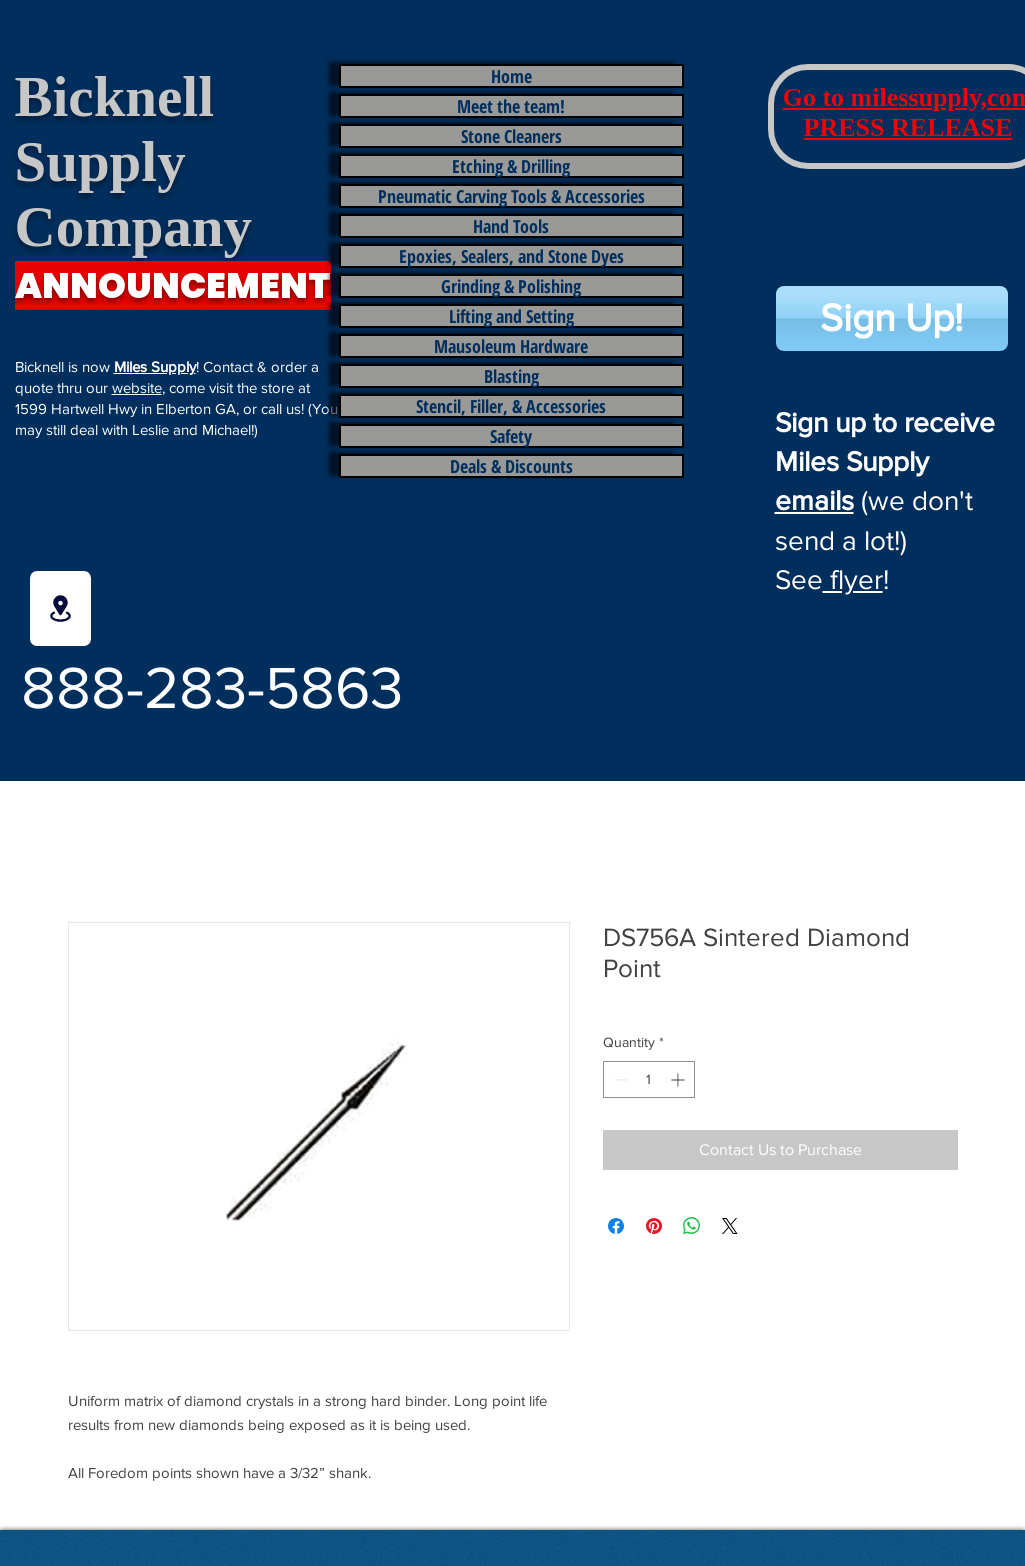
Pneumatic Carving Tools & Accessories (511, 196)
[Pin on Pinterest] (654, 1226)
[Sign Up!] (892, 318)
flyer (853, 579)
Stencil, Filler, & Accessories (511, 406)
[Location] (60, 608)
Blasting (511, 376)
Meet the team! (511, 106)
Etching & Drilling (511, 166)
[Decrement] (618, 1079)
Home (511, 76)
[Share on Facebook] (616, 1226)
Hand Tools (511, 226)
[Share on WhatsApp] (692, 1226)
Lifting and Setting (511, 316)
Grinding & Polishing (511, 286)
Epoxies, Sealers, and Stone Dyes (511, 256)
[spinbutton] (649, 1079)
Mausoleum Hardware (511, 346)
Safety (511, 436)
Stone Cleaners (511, 136)
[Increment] (679, 1079)
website (137, 387)
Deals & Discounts (511, 466)
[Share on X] (730, 1226)
